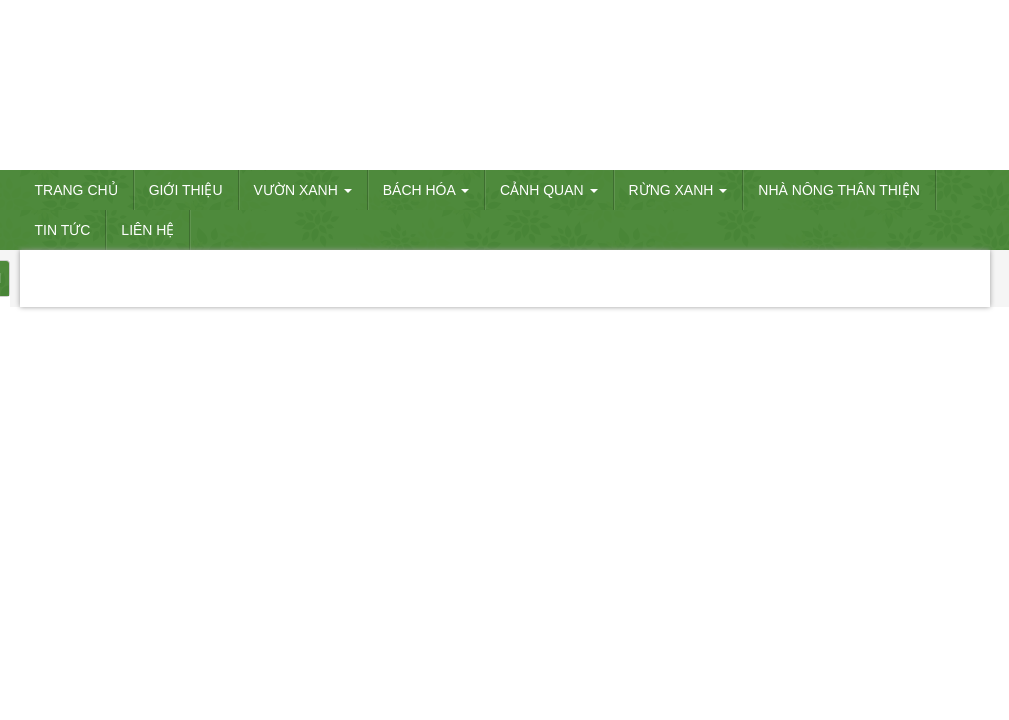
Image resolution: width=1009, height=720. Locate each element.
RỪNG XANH (678, 190)
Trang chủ (76, 190)
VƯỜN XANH (303, 190)
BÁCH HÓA (426, 190)
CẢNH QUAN (549, 190)
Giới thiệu (186, 190)
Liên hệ (147, 230)
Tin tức (63, 230)
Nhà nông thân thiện (839, 190)
